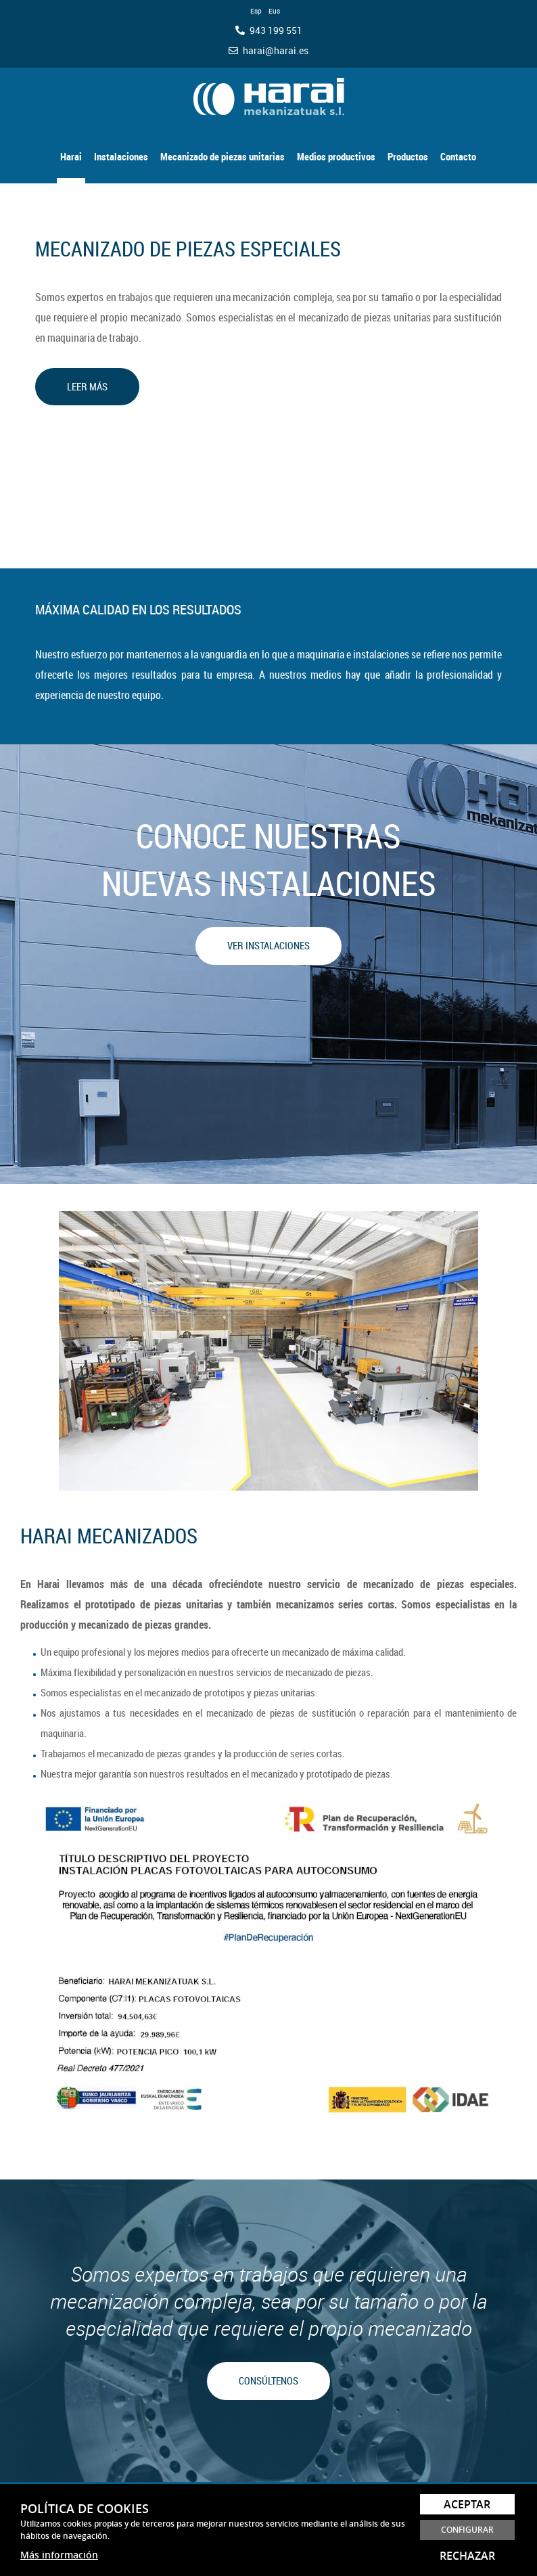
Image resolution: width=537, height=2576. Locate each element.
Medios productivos (336, 156)
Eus (274, 11)
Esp (256, 11)
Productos (408, 156)
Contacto (458, 156)
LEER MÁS (87, 386)
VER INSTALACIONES (268, 945)
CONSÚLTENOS (268, 2380)
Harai (71, 156)
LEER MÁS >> (61, 718)
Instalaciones (121, 156)
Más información (59, 2554)
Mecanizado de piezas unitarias (222, 156)
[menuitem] (71, 149)
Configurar (467, 2529)
